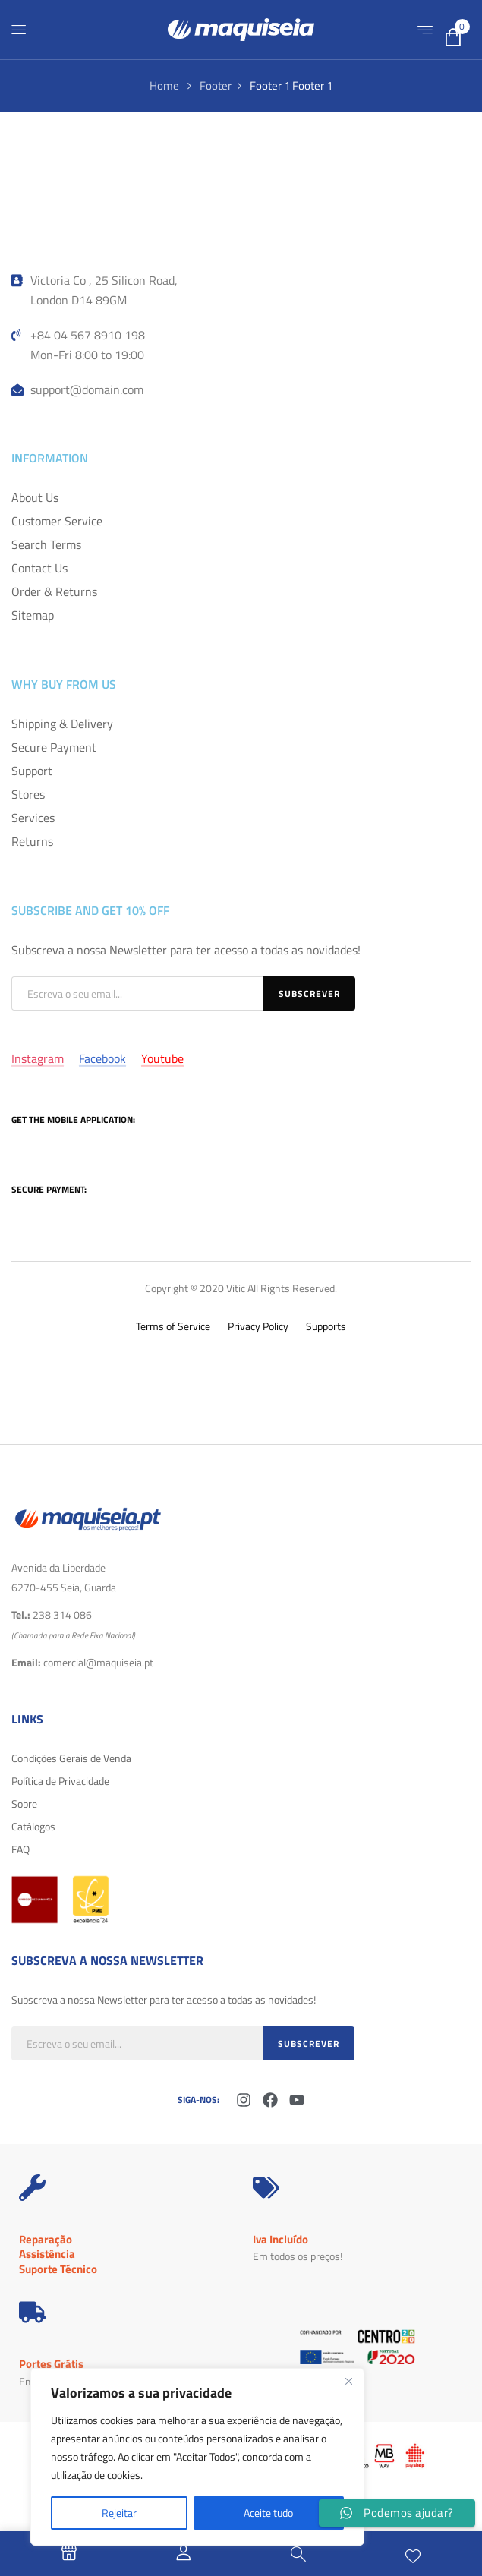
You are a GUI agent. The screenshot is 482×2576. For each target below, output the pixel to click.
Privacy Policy (258, 1326)
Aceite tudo (268, 2513)
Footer (216, 85)
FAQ (20, 1849)
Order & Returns (54, 591)
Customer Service (56, 521)
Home (164, 85)
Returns (32, 841)
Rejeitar (119, 2513)
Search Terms (46, 544)
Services (33, 818)
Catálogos (33, 1826)
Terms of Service (173, 1326)
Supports (326, 1326)
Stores (28, 794)
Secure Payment (53, 747)
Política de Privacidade (60, 1781)
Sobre (24, 1803)
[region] (197, 2457)
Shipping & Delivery (62, 723)
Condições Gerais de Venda (71, 1758)
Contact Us (39, 568)
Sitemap (32, 615)
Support (31, 770)
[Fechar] (348, 2381)
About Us (34, 497)
